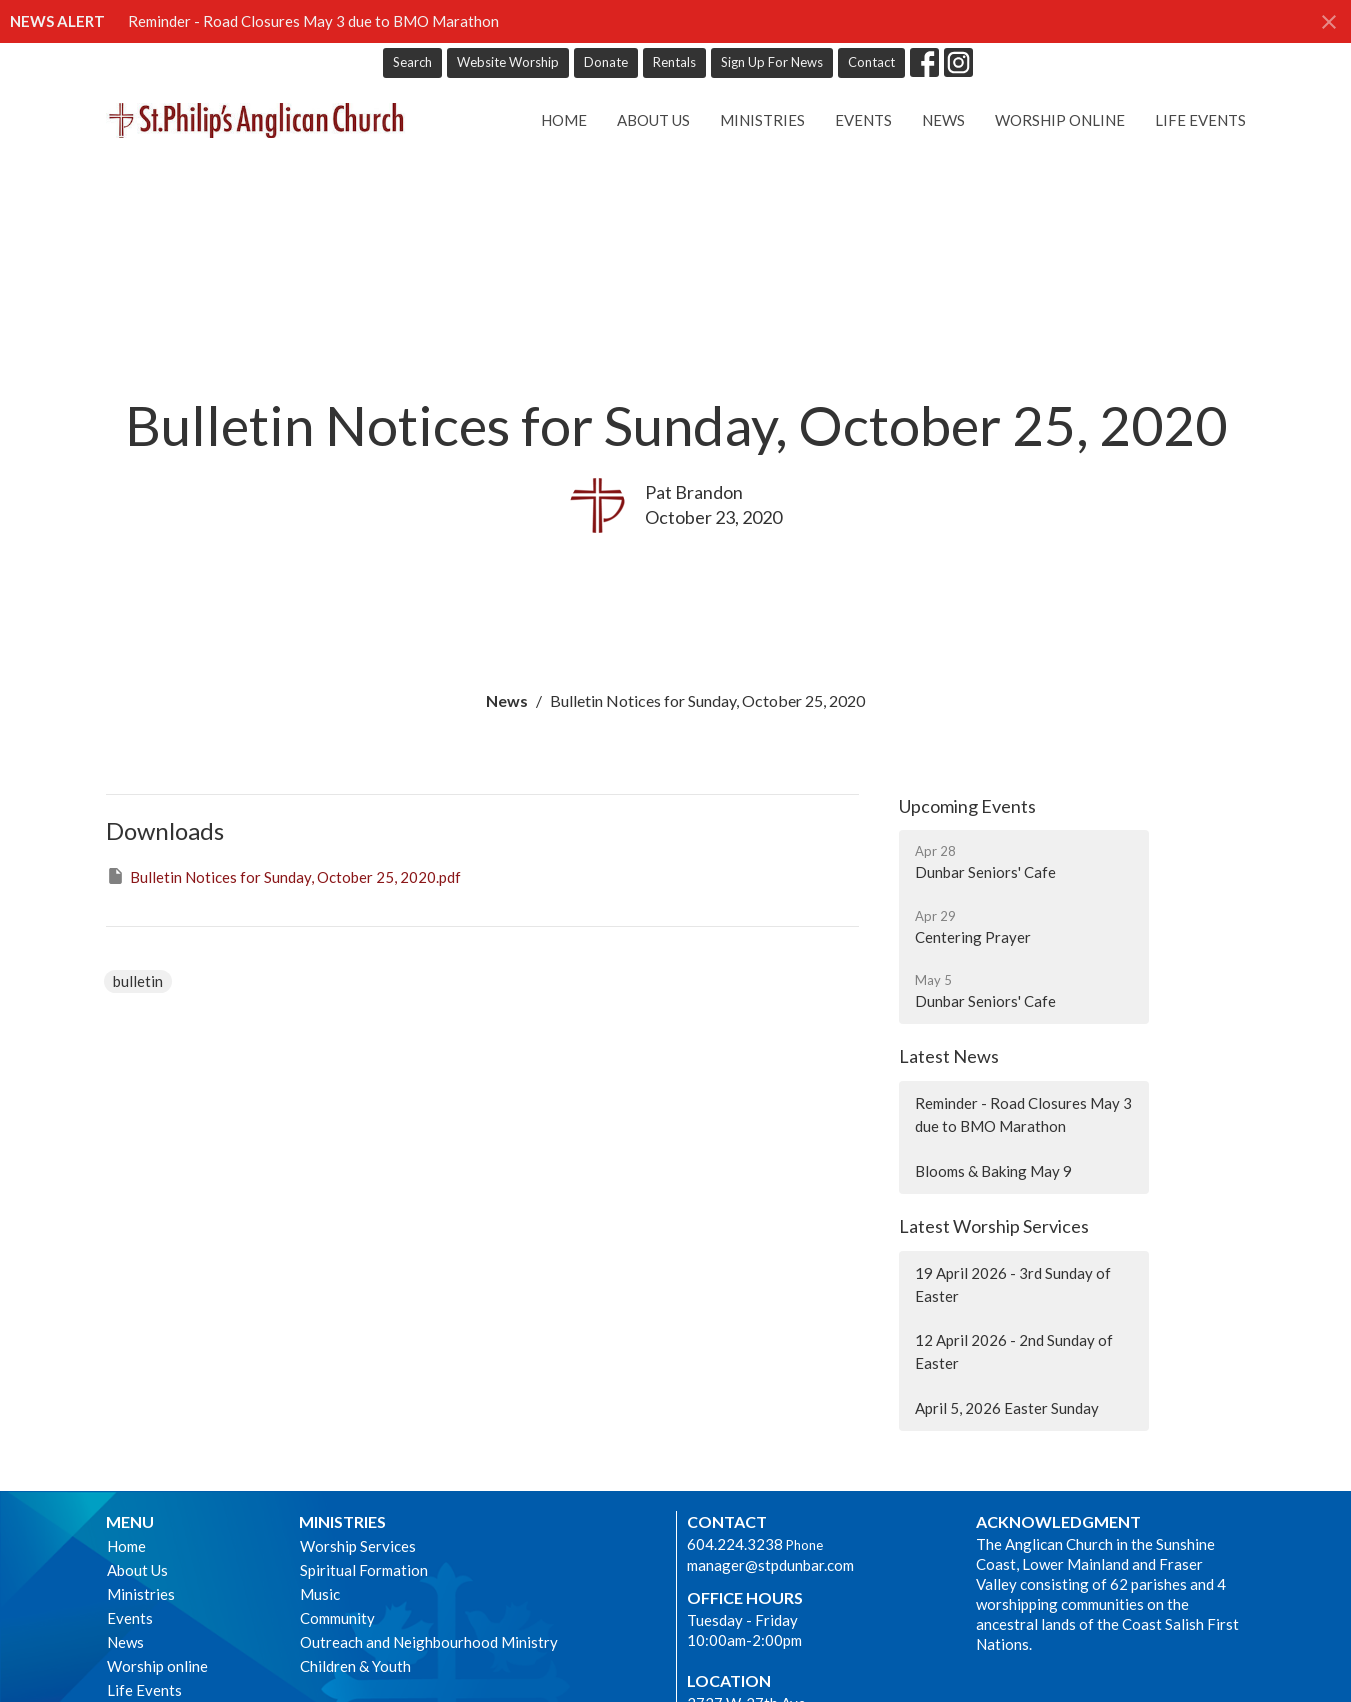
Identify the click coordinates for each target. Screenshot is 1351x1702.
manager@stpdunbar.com (770, 1565)
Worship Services (358, 1546)
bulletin (138, 981)
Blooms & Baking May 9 (993, 1171)
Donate (606, 62)
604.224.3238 (735, 1544)
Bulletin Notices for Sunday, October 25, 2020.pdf (283, 876)
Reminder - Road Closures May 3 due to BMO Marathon (313, 21)
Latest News (949, 1056)
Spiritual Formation (364, 1570)
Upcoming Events (967, 806)
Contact (871, 62)
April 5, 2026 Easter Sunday (1007, 1408)
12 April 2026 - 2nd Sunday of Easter (1014, 1351)
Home (564, 120)
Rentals (674, 62)
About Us (653, 120)
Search (412, 62)
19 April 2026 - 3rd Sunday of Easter (1013, 1284)
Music (320, 1594)
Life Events (1200, 120)
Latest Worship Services (994, 1226)
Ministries (762, 120)
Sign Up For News (772, 62)
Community (337, 1618)
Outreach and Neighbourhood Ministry (429, 1642)
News (943, 120)
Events (863, 120)
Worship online (1060, 120)
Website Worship (508, 62)
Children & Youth (355, 1666)
